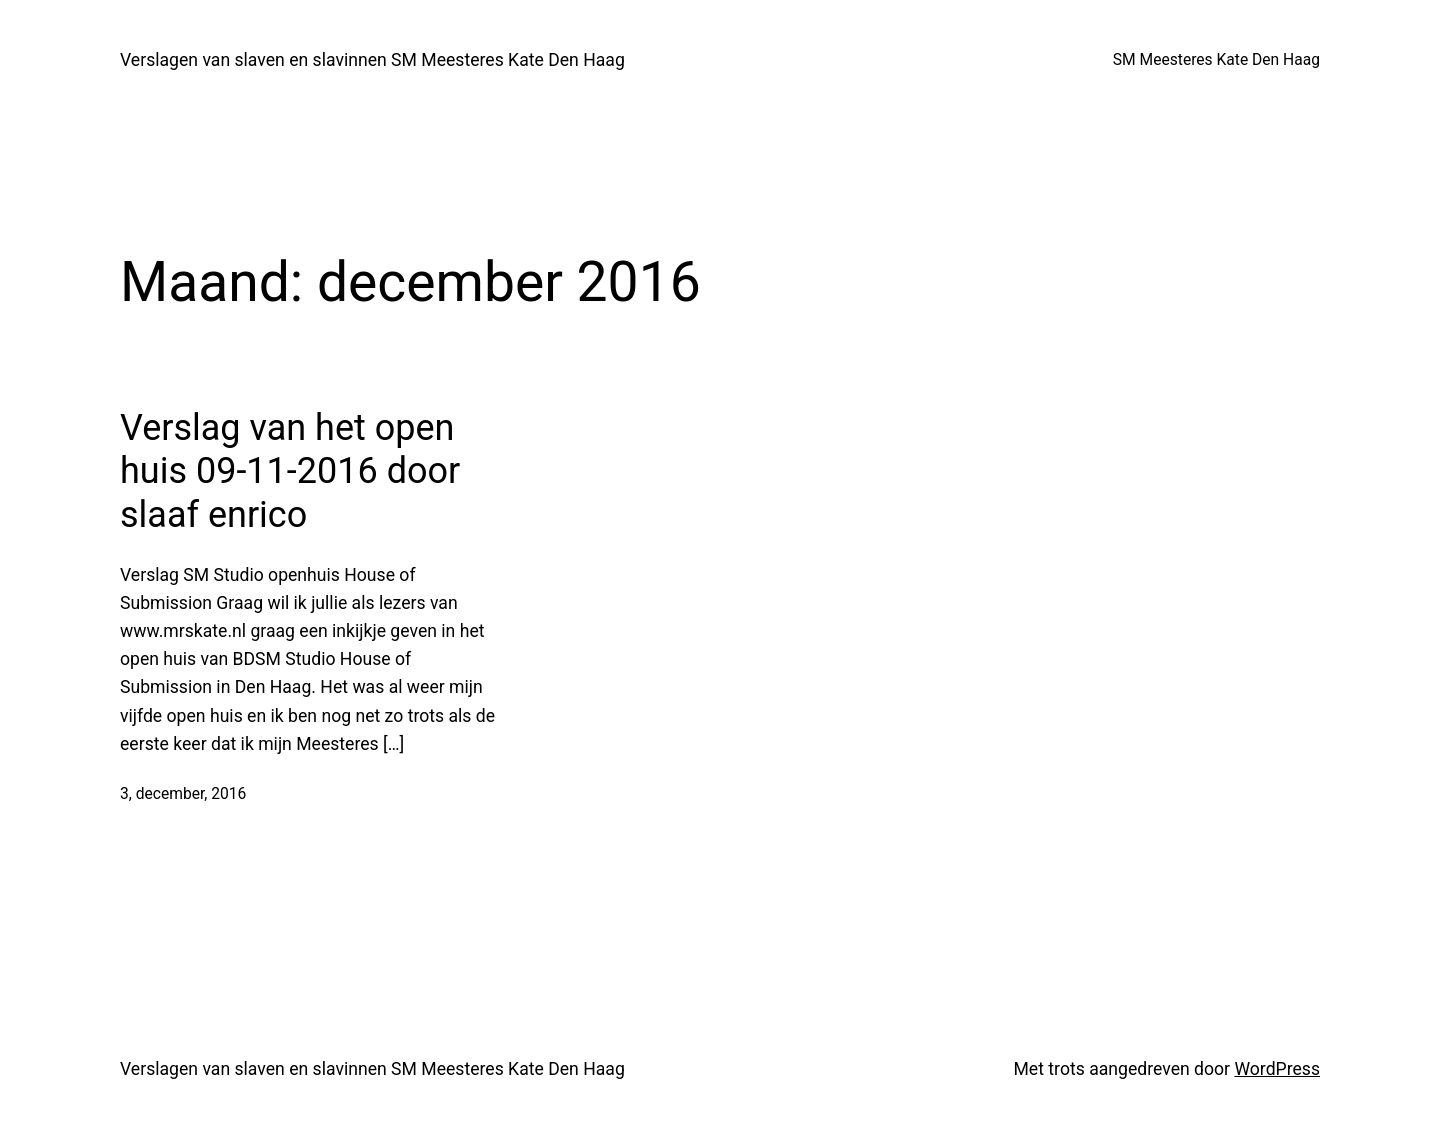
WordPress (1277, 1069)
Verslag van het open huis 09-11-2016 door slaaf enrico (290, 471)
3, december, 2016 (183, 794)
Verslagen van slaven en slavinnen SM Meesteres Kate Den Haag (372, 60)
